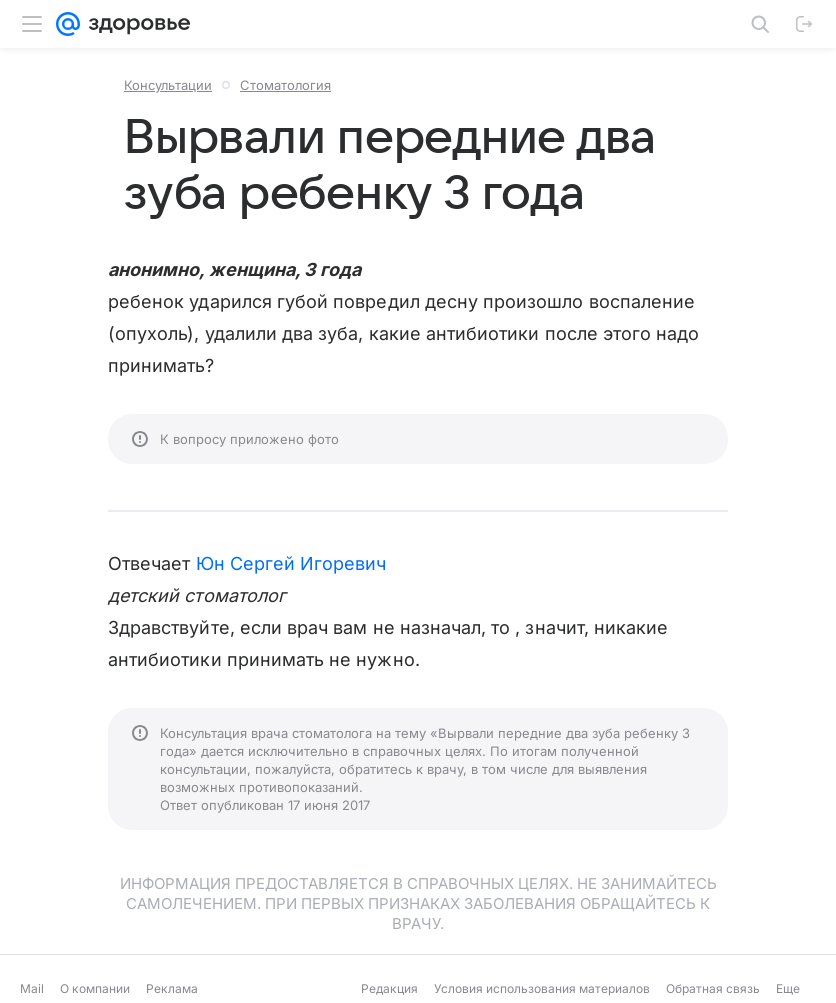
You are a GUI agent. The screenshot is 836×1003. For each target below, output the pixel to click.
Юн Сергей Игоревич (291, 563)
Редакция (389, 988)
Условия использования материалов (542, 988)
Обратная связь (713, 988)
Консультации (168, 85)
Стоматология (285, 85)
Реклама (172, 988)
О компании (95, 988)
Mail (32, 988)
